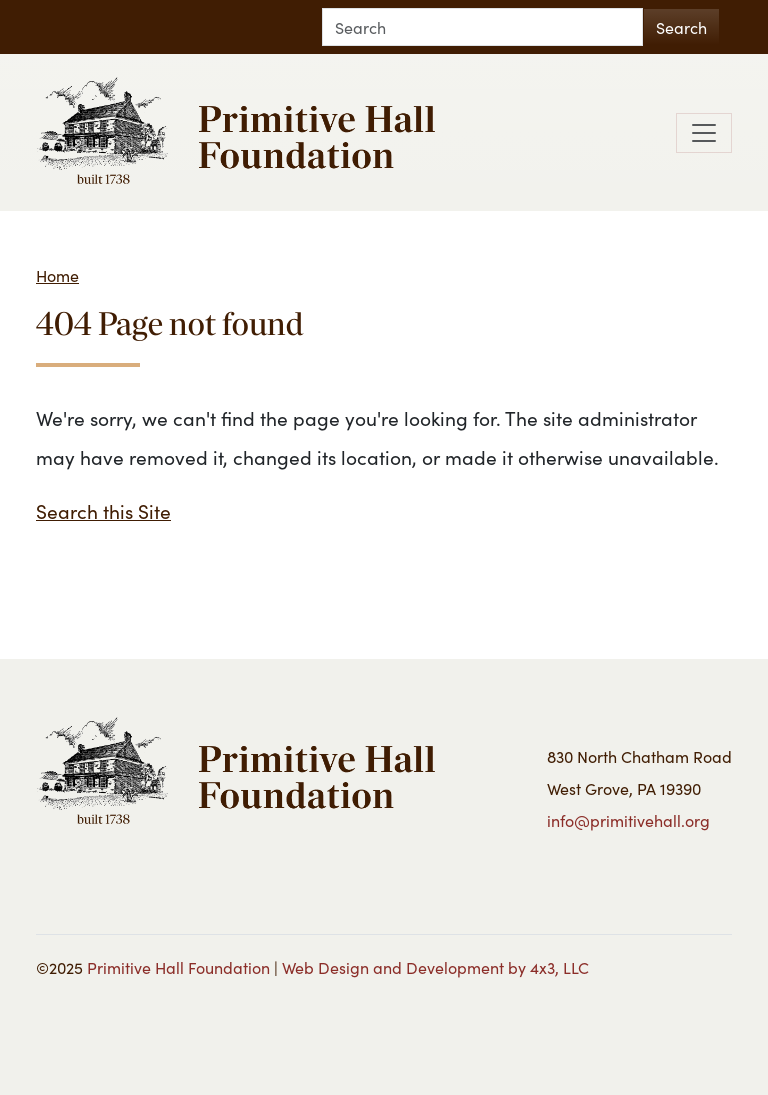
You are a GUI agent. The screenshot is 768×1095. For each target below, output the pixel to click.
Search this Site (103, 510)
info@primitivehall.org (628, 820)
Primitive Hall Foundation (178, 967)
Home (57, 275)
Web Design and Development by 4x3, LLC (435, 967)
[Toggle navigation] (704, 133)
